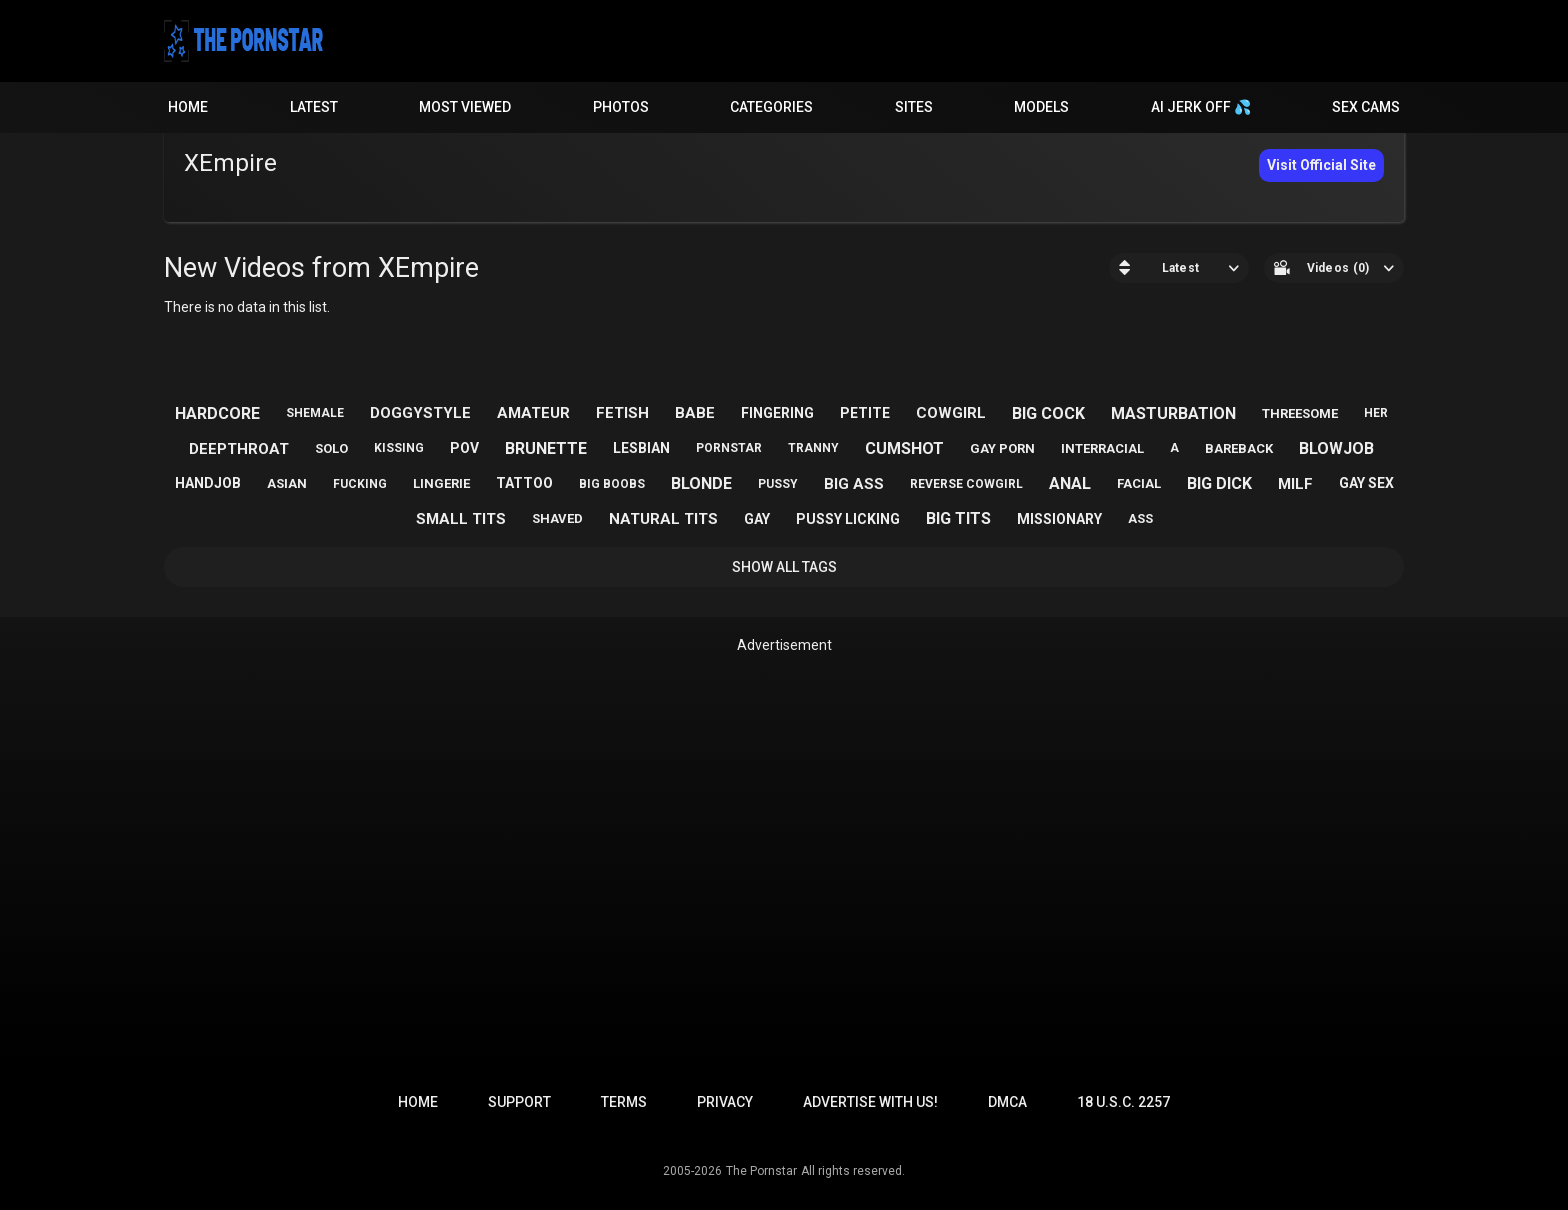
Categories (771, 107)
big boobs (612, 484)
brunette (546, 448)
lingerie (441, 483)
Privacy (725, 1102)
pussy (778, 484)
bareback (1239, 448)
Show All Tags (784, 567)
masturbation (1173, 413)
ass (1140, 518)
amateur (533, 413)
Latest (314, 107)
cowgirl (951, 413)
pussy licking (848, 519)
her (1376, 413)
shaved (557, 518)
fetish (622, 413)
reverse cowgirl (966, 484)
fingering (777, 413)
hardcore (217, 413)
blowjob (1336, 448)
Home (188, 107)
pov (464, 448)
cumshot (904, 448)
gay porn (1002, 448)
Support (519, 1102)
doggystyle (420, 413)
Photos (621, 107)
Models (1041, 107)
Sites (914, 107)
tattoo (524, 483)
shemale (315, 413)
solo (331, 448)
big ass (854, 484)
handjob (208, 483)
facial (1139, 483)
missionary (1059, 519)
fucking (360, 484)
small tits (461, 519)
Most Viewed (465, 107)
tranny (813, 448)
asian (287, 483)
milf (1295, 484)
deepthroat (239, 449)
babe (695, 413)
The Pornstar (761, 1171)
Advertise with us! (870, 1102)
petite (865, 413)
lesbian (641, 448)
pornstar (729, 448)
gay (757, 519)
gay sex (1366, 483)
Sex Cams (1366, 107)
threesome (1300, 413)
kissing (399, 448)
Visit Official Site (1321, 165)
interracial (1102, 448)
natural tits (663, 519)
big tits (958, 518)
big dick (1219, 483)
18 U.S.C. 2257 (1123, 1102)
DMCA (1007, 1102)
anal (1070, 483)
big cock (1048, 413)
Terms (624, 1102)
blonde (701, 483)
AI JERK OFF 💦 (1201, 107)
